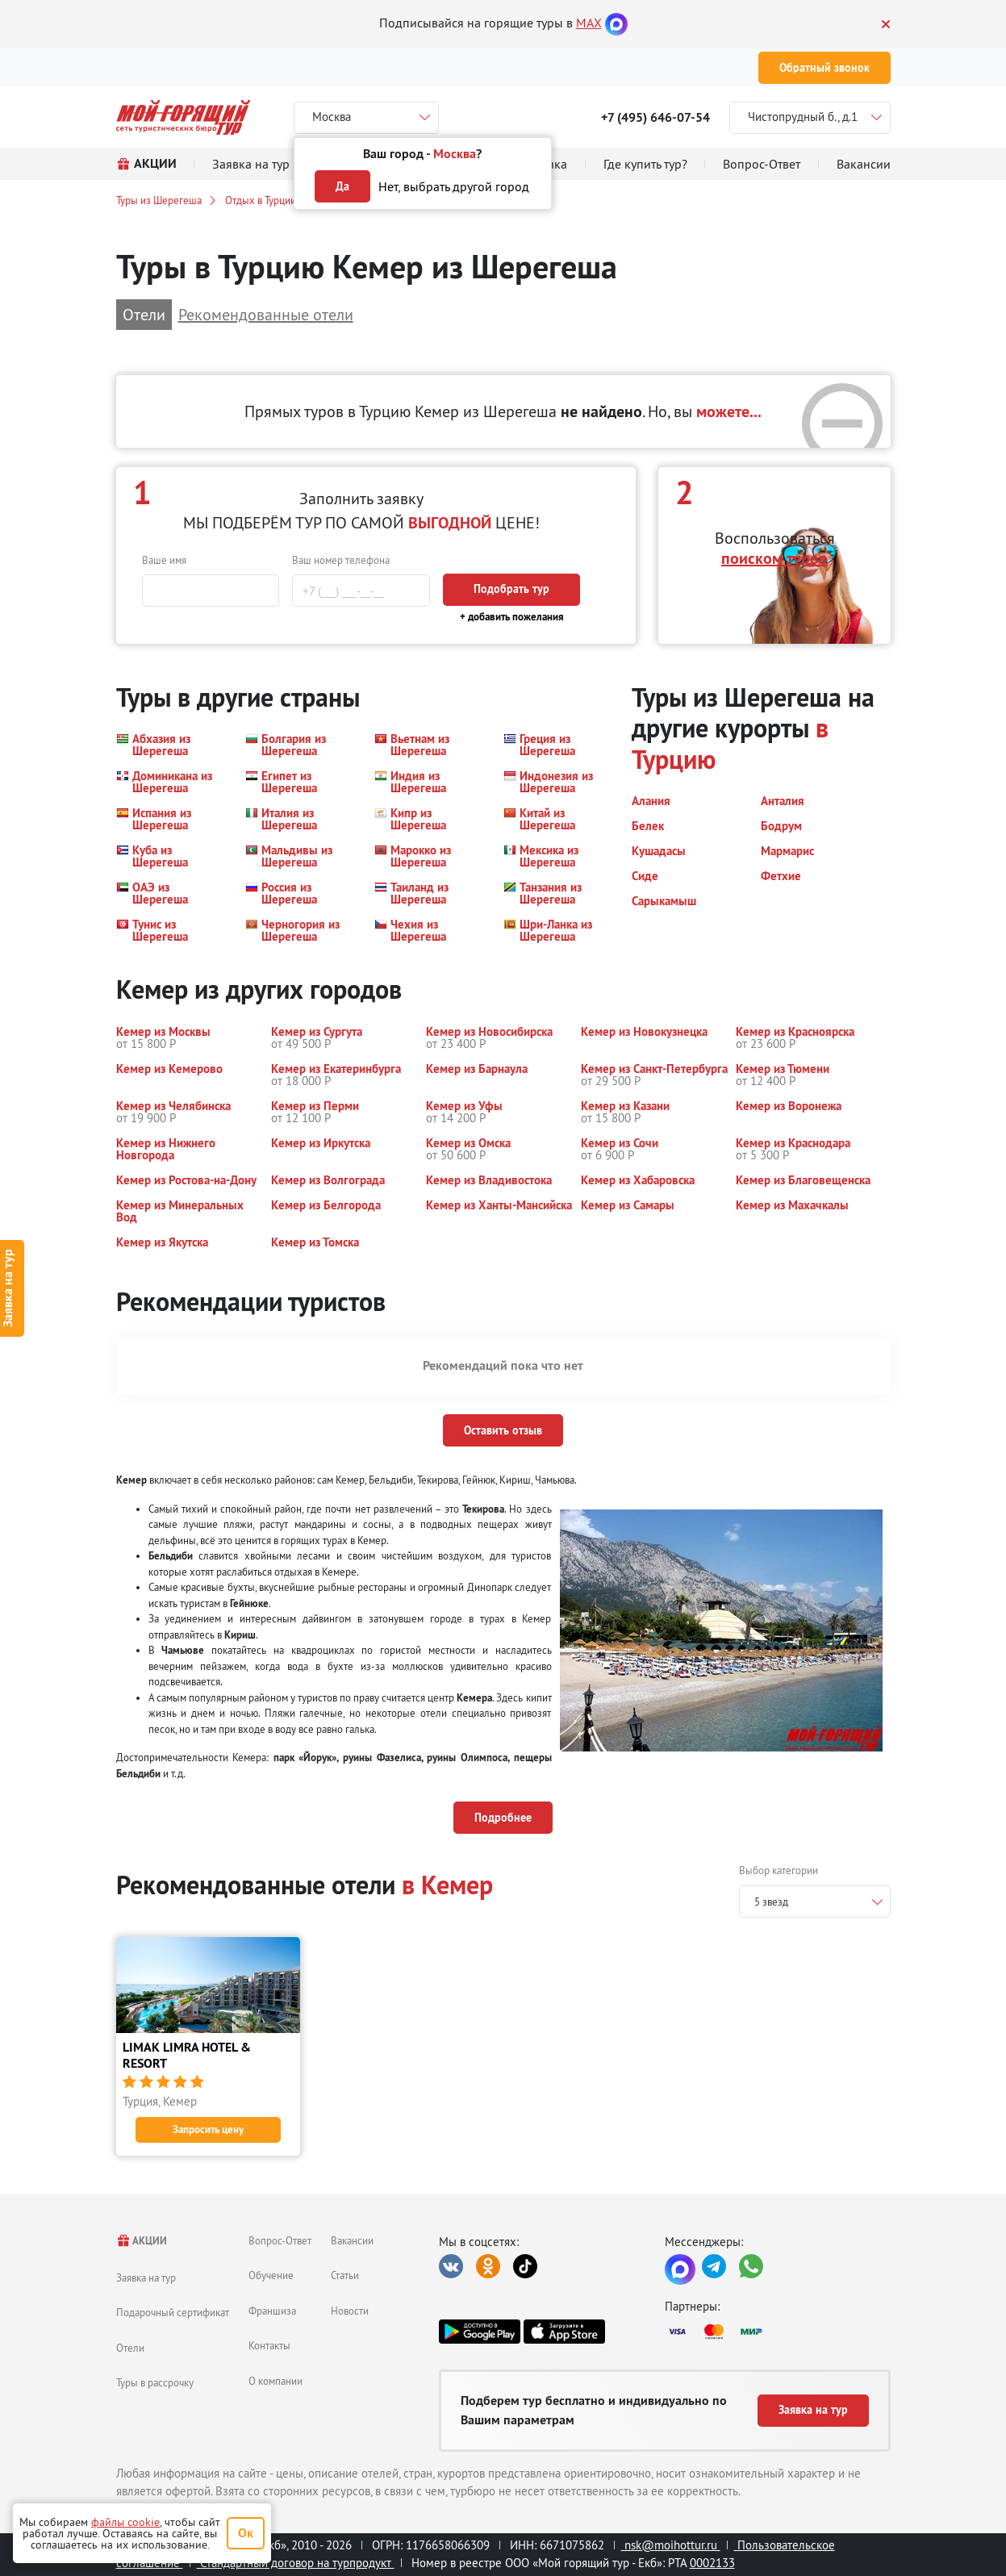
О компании (275, 2380)
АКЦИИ (141, 2241)
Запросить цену (208, 2129)
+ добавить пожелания (512, 617)
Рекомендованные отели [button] (265, 314)
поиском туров (774, 558)
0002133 (712, 2562)
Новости (350, 2310)
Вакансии (352, 2240)
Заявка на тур (146, 2277)
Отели (130, 2347)
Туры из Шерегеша (159, 200)
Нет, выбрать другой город (453, 186)
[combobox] (815, 1901)
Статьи (345, 2275)
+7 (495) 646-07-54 (655, 117)
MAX (589, 23)
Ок (245, 2532)
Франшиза (272, 2310)
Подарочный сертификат (172, 2312)
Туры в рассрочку (155, 2382)
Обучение (271, 2275)
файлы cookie (125, 2522)
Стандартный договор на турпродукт (295, 2562)
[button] (171, 745)
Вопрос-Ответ (279, 2240)
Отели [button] (144, 314)
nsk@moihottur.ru (670, 2545)
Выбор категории (778, 1870)
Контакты (269, 2345)
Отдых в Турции (260, 200)
